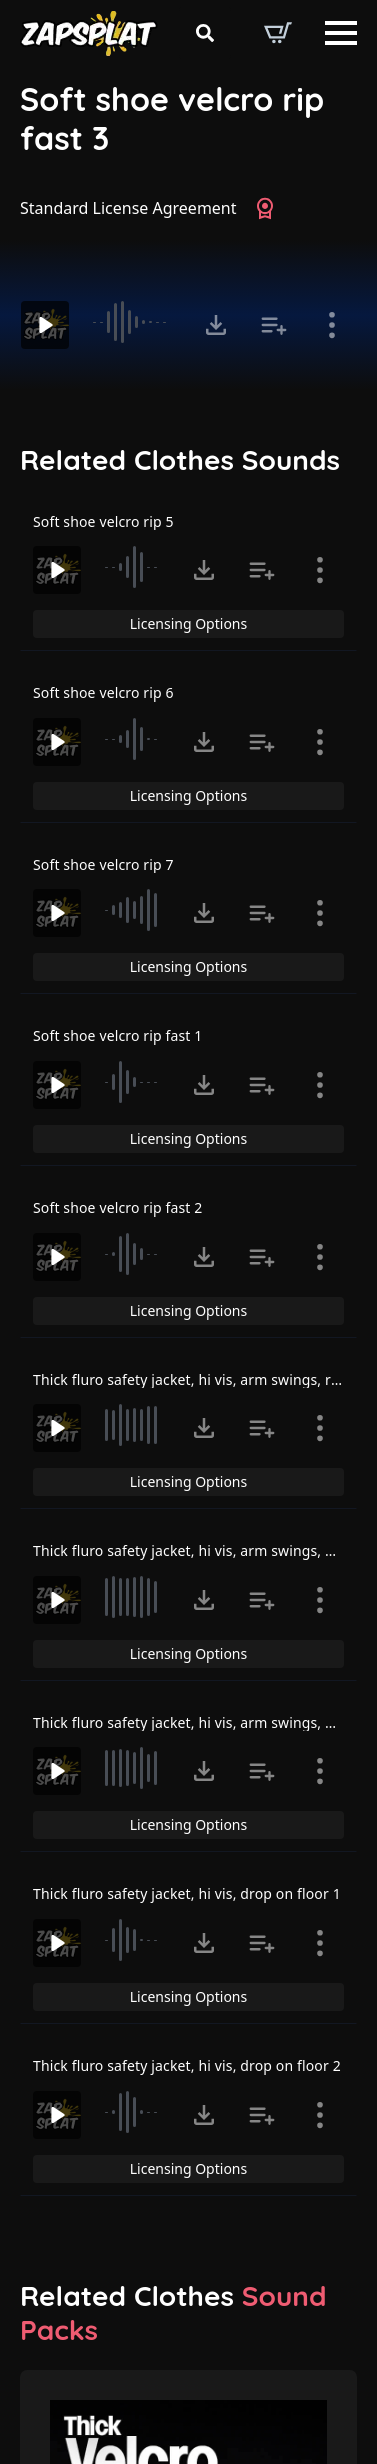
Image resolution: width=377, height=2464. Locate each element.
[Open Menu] (341, 33)
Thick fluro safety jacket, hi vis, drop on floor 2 (187, 2065)
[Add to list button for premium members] (274, 325)
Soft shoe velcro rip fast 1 (117, 1035)
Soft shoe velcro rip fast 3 (172, 118)
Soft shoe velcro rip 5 (103, 521)
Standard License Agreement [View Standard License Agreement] (128, 208)
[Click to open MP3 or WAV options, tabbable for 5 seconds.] (216, 325)
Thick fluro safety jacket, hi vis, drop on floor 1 (187, 1893)
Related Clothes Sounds (180, 460)
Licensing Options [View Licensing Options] (188, 623)
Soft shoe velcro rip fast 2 (117, 1207)
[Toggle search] (205, 33)
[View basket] (278, 33)
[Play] (45, 325)
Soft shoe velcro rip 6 (103, 692)
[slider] (134, 322)
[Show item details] (332, 325)
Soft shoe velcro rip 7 (103, 864)
